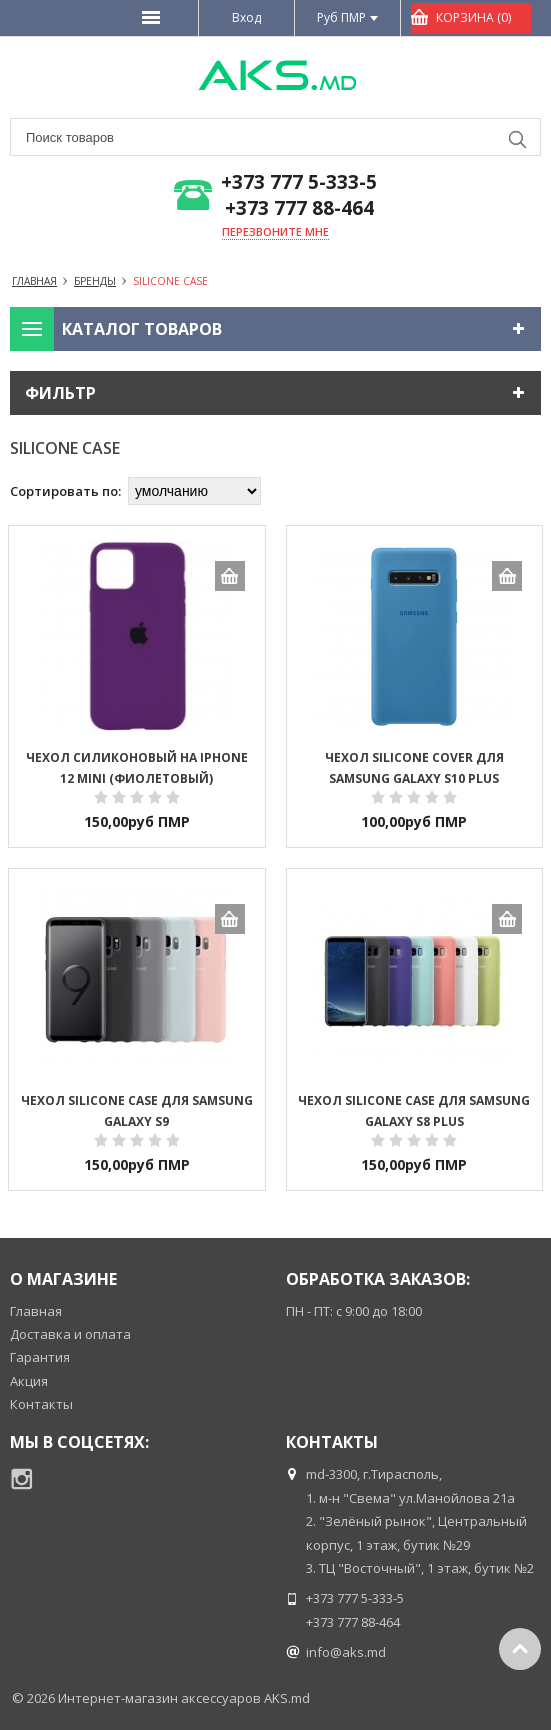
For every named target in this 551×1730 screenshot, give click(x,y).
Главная (36, 1311)
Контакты (41, 1404)
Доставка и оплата (70, 1334)
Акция (29, 1381)
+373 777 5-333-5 (299, 182)
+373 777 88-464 (299, 208)
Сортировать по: (65, 491)
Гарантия (40, 1357)
